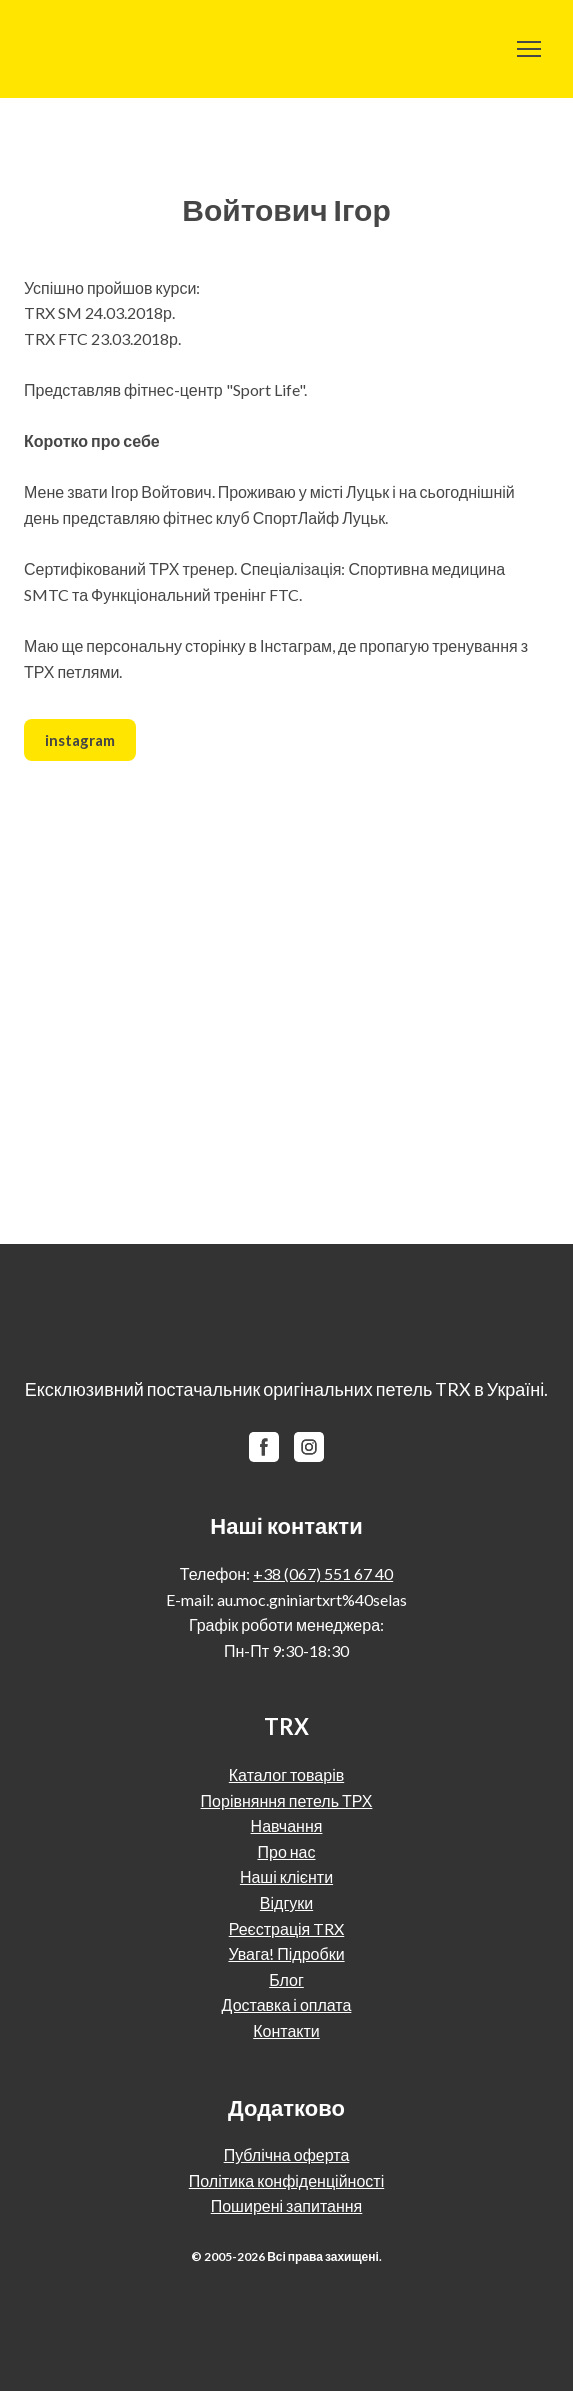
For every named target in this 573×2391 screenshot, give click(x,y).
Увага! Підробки (286, 1953)
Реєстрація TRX (287, 1928)
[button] (80, 740)
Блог (286, 1979)
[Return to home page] (73, 49)
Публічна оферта (287, 2154)
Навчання (287, 1825)
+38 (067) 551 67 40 (323, 1573)
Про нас (286, 1851)
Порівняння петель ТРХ (287, 1800)
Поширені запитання (287, 2205)
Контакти (286, 2030)
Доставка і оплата (287, 2004)
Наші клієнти (286, 1876)
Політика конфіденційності (286, 2180)
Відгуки (286, 1902)
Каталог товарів (286, 1774)
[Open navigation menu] (529, 49)
